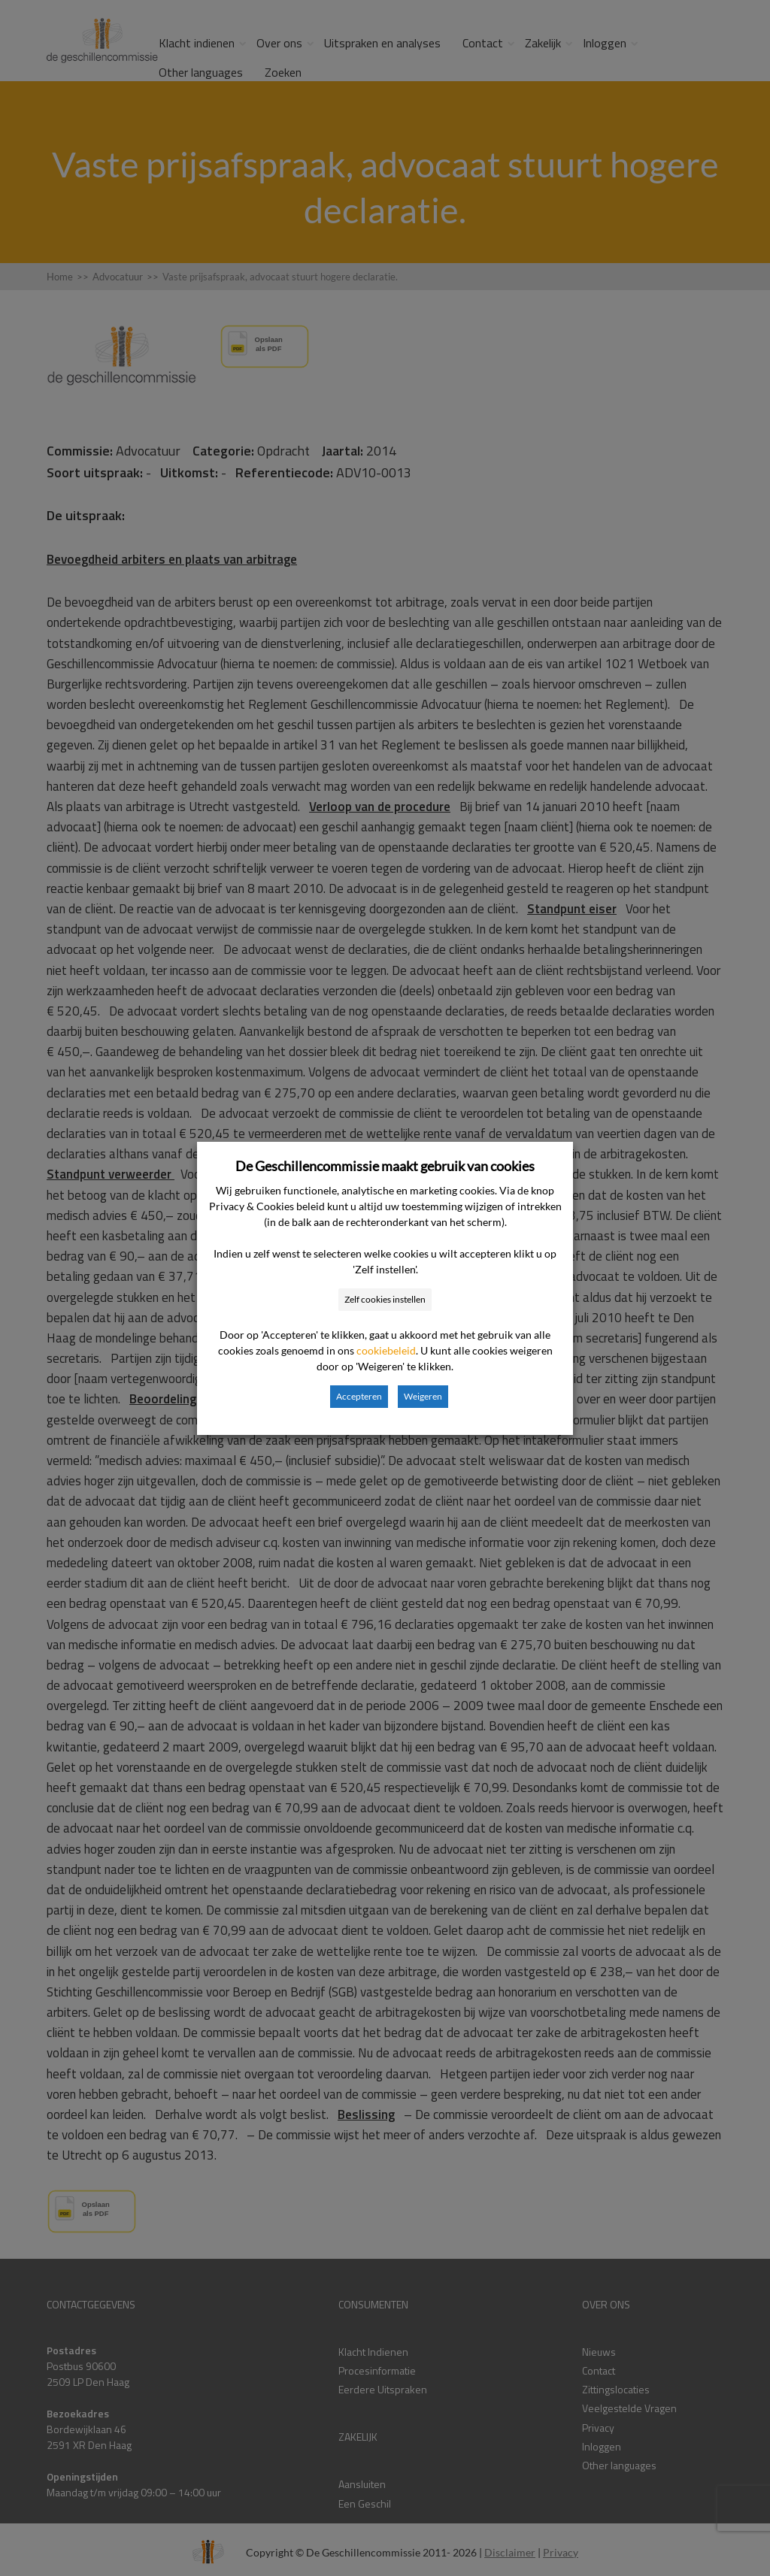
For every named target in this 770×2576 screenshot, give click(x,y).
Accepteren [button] (359, 1396)
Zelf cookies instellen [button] (385, 1299)
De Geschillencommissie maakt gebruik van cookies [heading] (385, 1166)
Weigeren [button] (423, 1396)
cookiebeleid (386, 1350)
